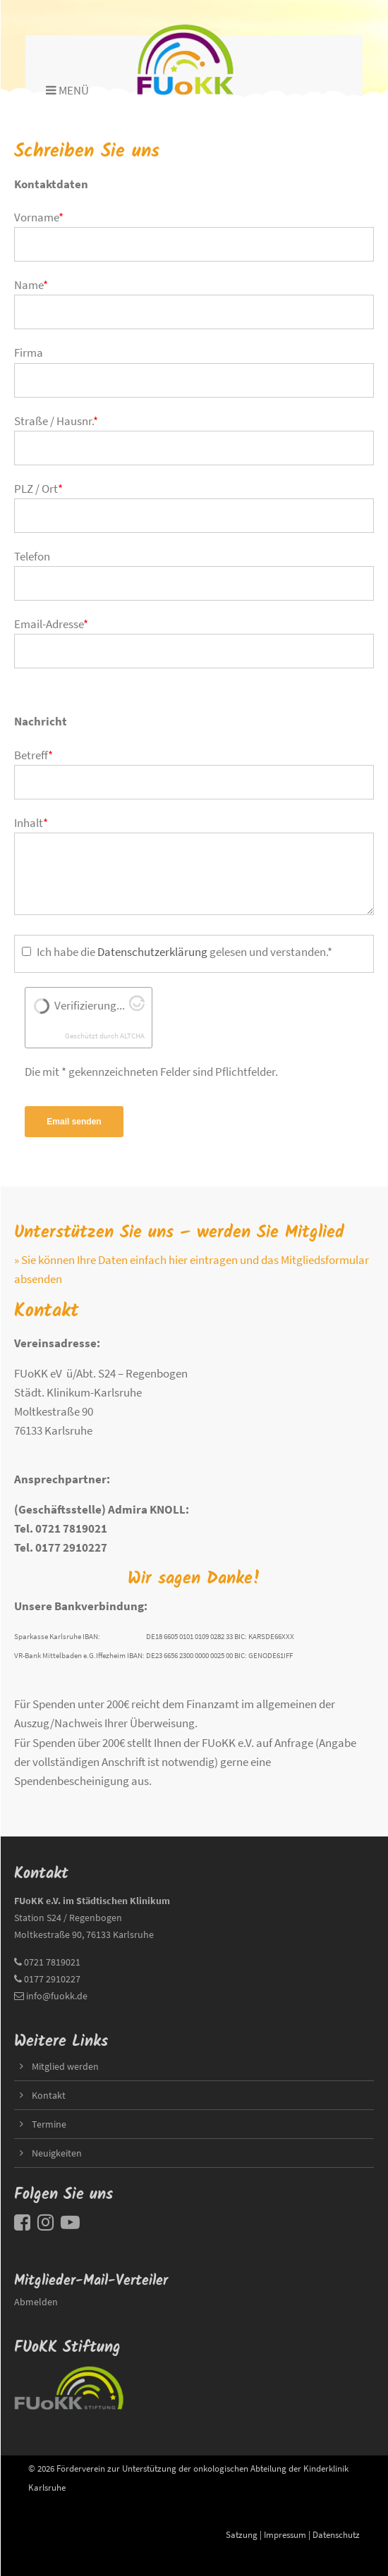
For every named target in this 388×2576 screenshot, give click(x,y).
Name (31, 285)
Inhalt (31, 822)
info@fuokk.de (56, 1995)
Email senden (74, 1122)
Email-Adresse (51, 624)
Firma (28, 352)
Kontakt (49, 2095)
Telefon (32, 556)
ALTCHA (132, 1036)
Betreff (33, 755)
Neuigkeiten (57, 2153)
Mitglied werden (65, 2066)
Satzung (241, 2534)
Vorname (38, 217)
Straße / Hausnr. (56, 421)
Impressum (285, 2534)
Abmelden (36, 2301)
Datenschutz (336, 2534)
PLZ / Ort (38, 488)
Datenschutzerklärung (152, 951)
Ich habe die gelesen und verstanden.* (184, 951)
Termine (49, 2124)
